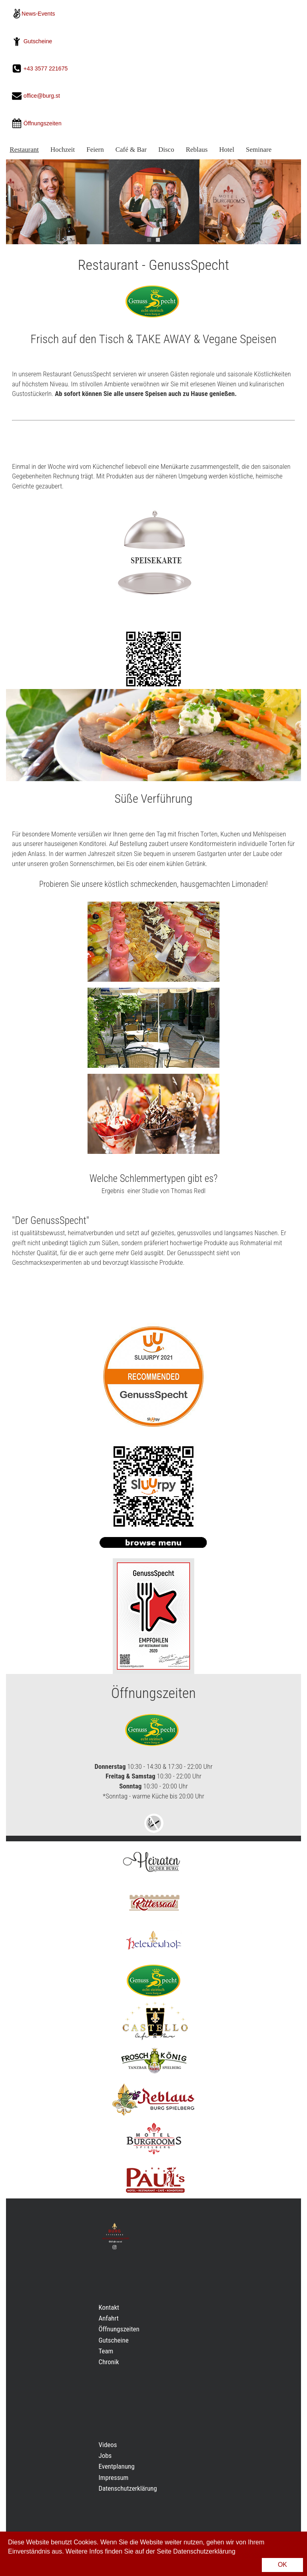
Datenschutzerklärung (128, 2488)
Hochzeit (62, 149)
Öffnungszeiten (119, 2329)
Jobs (105, 2455)
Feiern (95, 149)
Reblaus (197, 149)
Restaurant (24, 149)
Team (106, 2351)
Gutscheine (38, 41)
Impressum (114, 2478)
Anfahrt (109, 2318)
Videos (108, 2445)
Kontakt (109, 2307)
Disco (166, 149)
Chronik (109, 2362)
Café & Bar (131, 149)
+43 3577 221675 (47, 68)
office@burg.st (42, 96)
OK (282, 2564)
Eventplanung (117, 2466)
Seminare (258, 149)
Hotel (226, 149)
